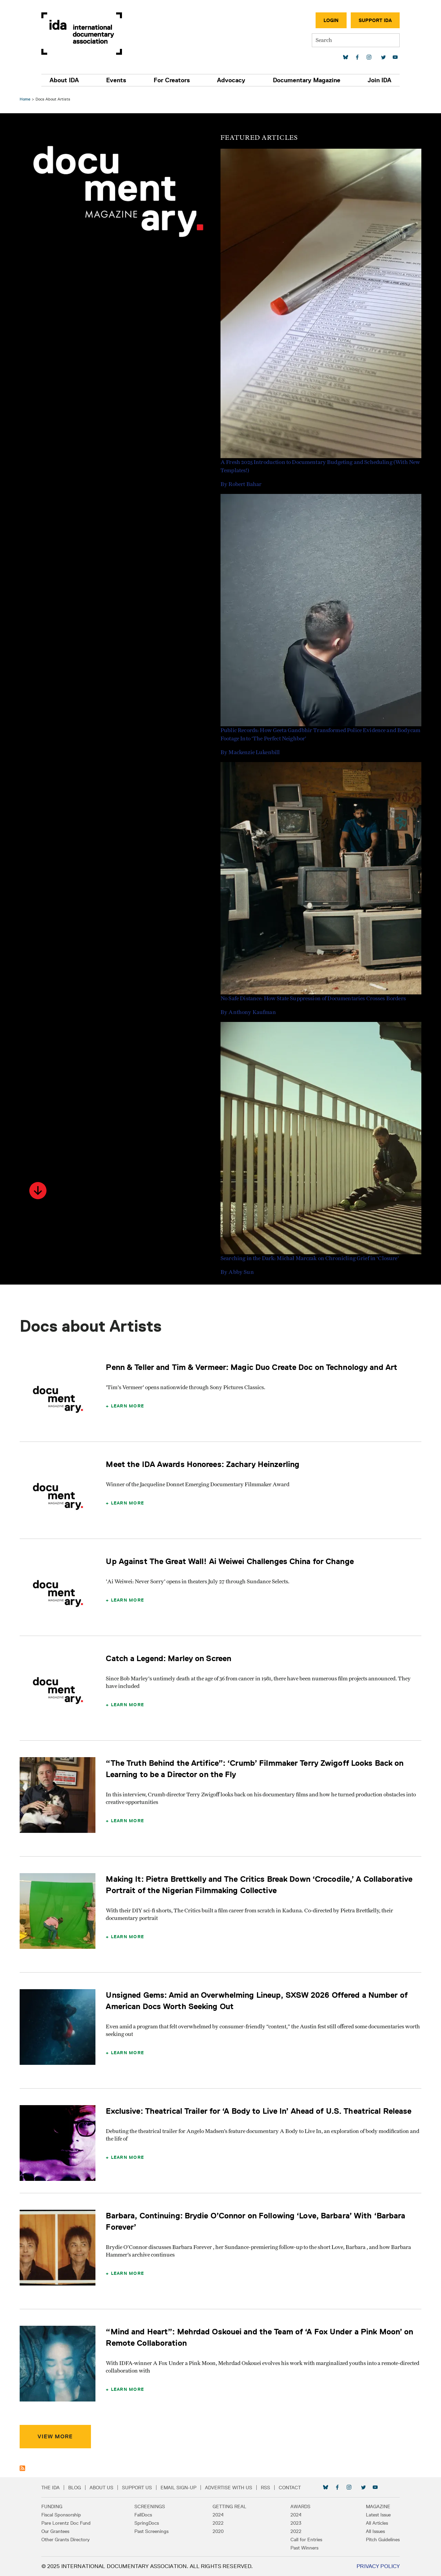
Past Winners (303, 2547)
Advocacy (231, 80)
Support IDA (373, 20)
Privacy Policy (376, 2566)
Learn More (128, 1406)
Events (117, 80)
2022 (218, 2523)
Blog (76, 2487)
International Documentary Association (83, 33)
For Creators (172, 80)
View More (56, 2436)
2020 (218, 2531)
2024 (218, 2514)
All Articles (375, 2523)
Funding (53, 2506)
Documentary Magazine (305, 80)
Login (329, 20)
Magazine (376, 2506)
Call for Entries (305, 2539)
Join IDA (377, 80)
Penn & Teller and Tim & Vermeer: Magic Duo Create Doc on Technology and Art (252, 1367)
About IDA (66, 80)
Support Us (139, 2487)
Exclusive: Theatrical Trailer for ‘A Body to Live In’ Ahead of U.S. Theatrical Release (259, 2110)
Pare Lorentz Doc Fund (68, 2523)
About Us (103, 2487)
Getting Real (229, 2506)
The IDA (52, 2487)
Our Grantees (57, 2531)
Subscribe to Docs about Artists (23, 2468)
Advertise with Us (230, 2487)
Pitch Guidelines (381, 2539)
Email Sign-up (180, 2487)
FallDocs (144, 2514)
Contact (292, 2487)
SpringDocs (148, 2523)
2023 (294, 2523)
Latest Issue (376, 2514)
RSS (267, 2487)
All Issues (373, 2531)
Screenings (151, 2506)
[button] (39, 1190)
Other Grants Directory (67, 2539)
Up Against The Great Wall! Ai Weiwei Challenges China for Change (231, 1561)
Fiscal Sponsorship (63, 2514)
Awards (299, 2506)
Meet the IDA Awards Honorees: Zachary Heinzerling (203, 1464)
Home (26, 99)
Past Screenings (153, 2531)
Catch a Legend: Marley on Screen (169, 1658)
